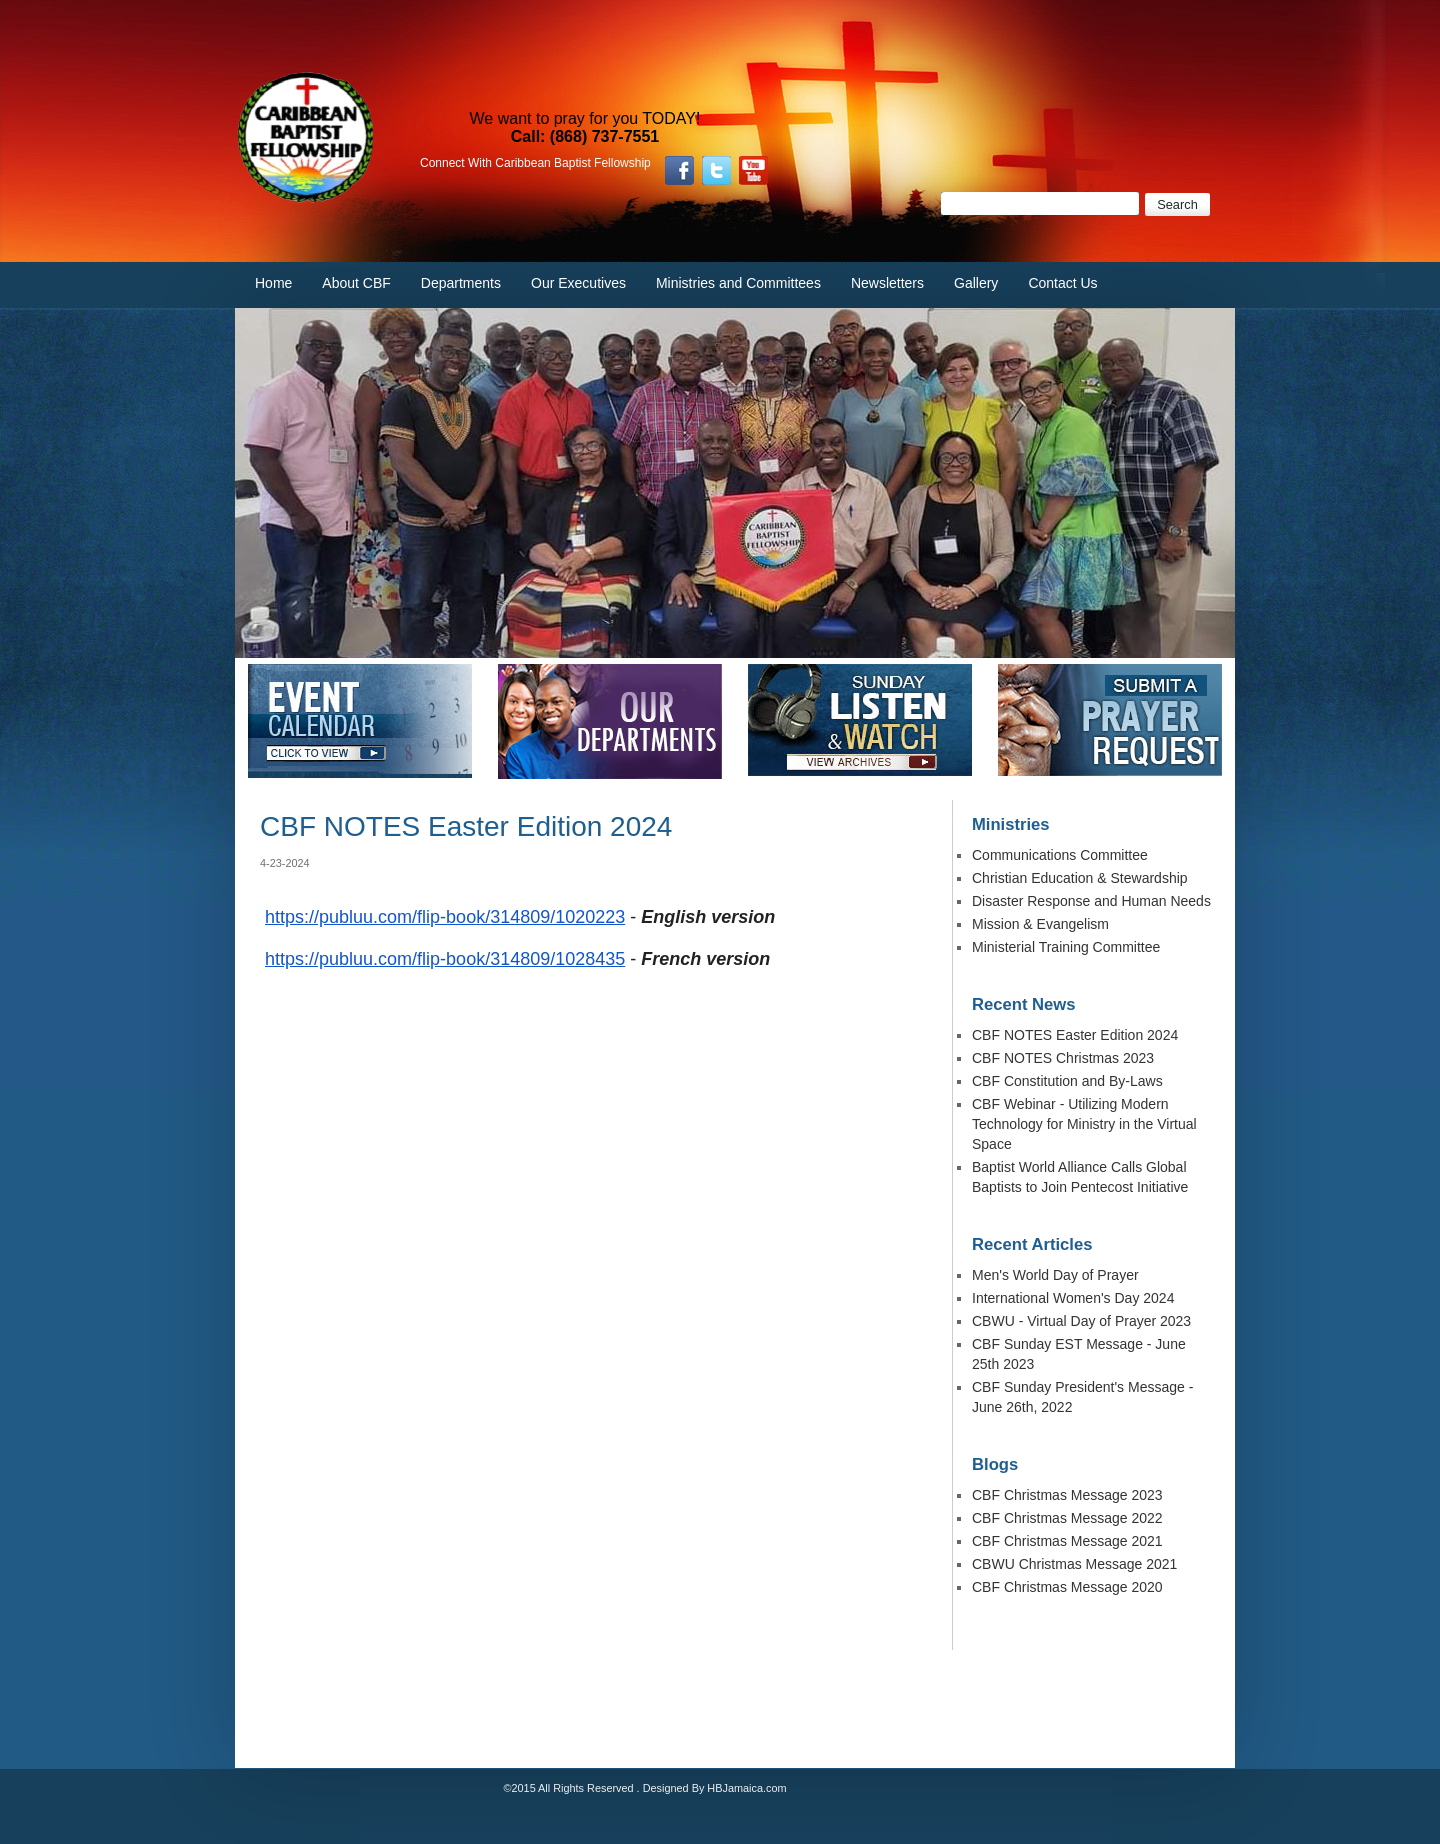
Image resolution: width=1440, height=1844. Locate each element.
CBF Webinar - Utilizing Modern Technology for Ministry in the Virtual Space (1084, 1124)
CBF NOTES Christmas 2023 (1063, 1058)
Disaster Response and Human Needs (1091, 901)
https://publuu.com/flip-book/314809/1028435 (445, 959)
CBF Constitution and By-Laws (1067, 1081)
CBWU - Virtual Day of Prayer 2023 (1081, 1321)
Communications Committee (1060, 855)
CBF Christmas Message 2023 (1067, 1495)
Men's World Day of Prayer (1055, 1275)
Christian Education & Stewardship (1080, 878)
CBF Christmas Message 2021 (1067, 1541)
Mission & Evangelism (1040, 924)
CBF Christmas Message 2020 (1067, 1587)
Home (273, 283)
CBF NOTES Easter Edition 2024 (1075, 1035)
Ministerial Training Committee (1066, 947)
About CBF (356, 283)
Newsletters (887, 283)
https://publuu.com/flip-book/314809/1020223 (445, 917)
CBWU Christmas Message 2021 (1074, 1564)
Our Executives (578, 283)
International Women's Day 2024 (1073, 1298)
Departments (461, 283)
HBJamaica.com (746, 1788)
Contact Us (1062, 283)
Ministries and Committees (738, 283)
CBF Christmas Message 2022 (1067, 1518)
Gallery (976, 283)
